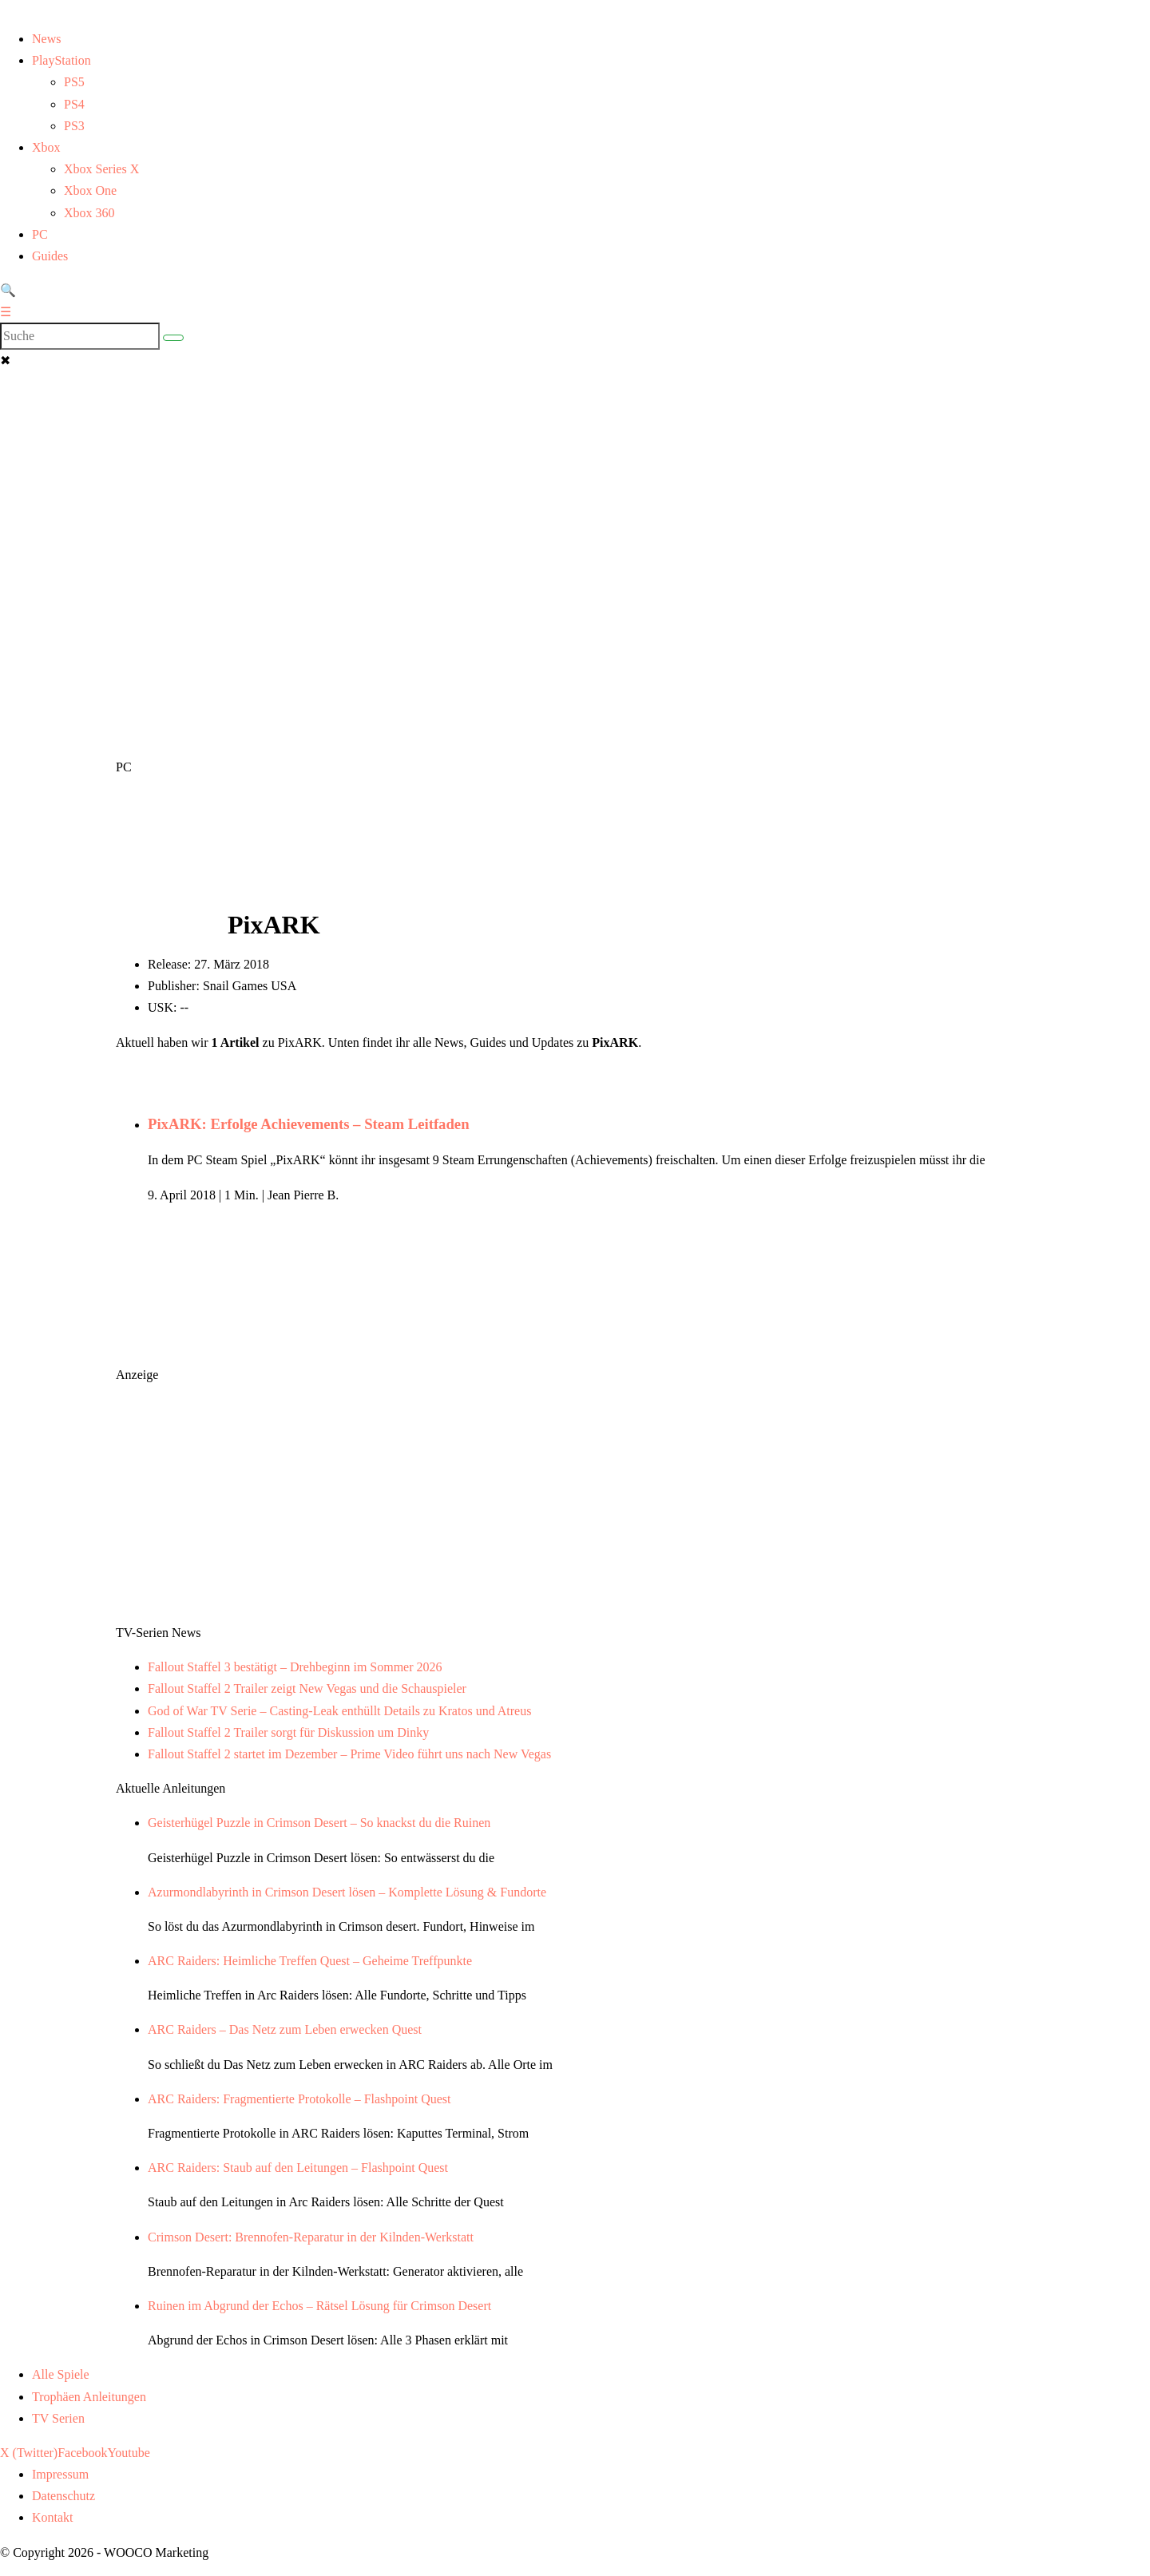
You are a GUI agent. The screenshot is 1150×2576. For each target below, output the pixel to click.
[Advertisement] (575, 471)
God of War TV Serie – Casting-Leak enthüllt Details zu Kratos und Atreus (339, 1711)
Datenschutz (63, 2496)
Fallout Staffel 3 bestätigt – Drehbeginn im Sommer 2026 (295, 1667)
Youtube (128, 2452)
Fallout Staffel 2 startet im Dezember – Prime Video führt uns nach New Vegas (349, 1754)
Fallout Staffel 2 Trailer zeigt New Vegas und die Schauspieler (307, 1688)
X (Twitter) (29, 2452)
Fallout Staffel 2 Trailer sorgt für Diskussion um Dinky (288, 1732)
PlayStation (61, 60)
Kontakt (52, 2517)
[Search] (80, 336)
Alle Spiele (60, 2374)
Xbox (46, 147)
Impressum (60, 2474)
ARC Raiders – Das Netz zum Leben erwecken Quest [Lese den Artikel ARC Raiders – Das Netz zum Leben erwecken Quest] (285, 2029)
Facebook (82, 2452)
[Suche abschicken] (173, 338)
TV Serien (58, 2418)
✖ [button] (5, 360)
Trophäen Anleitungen (89, 2397)
